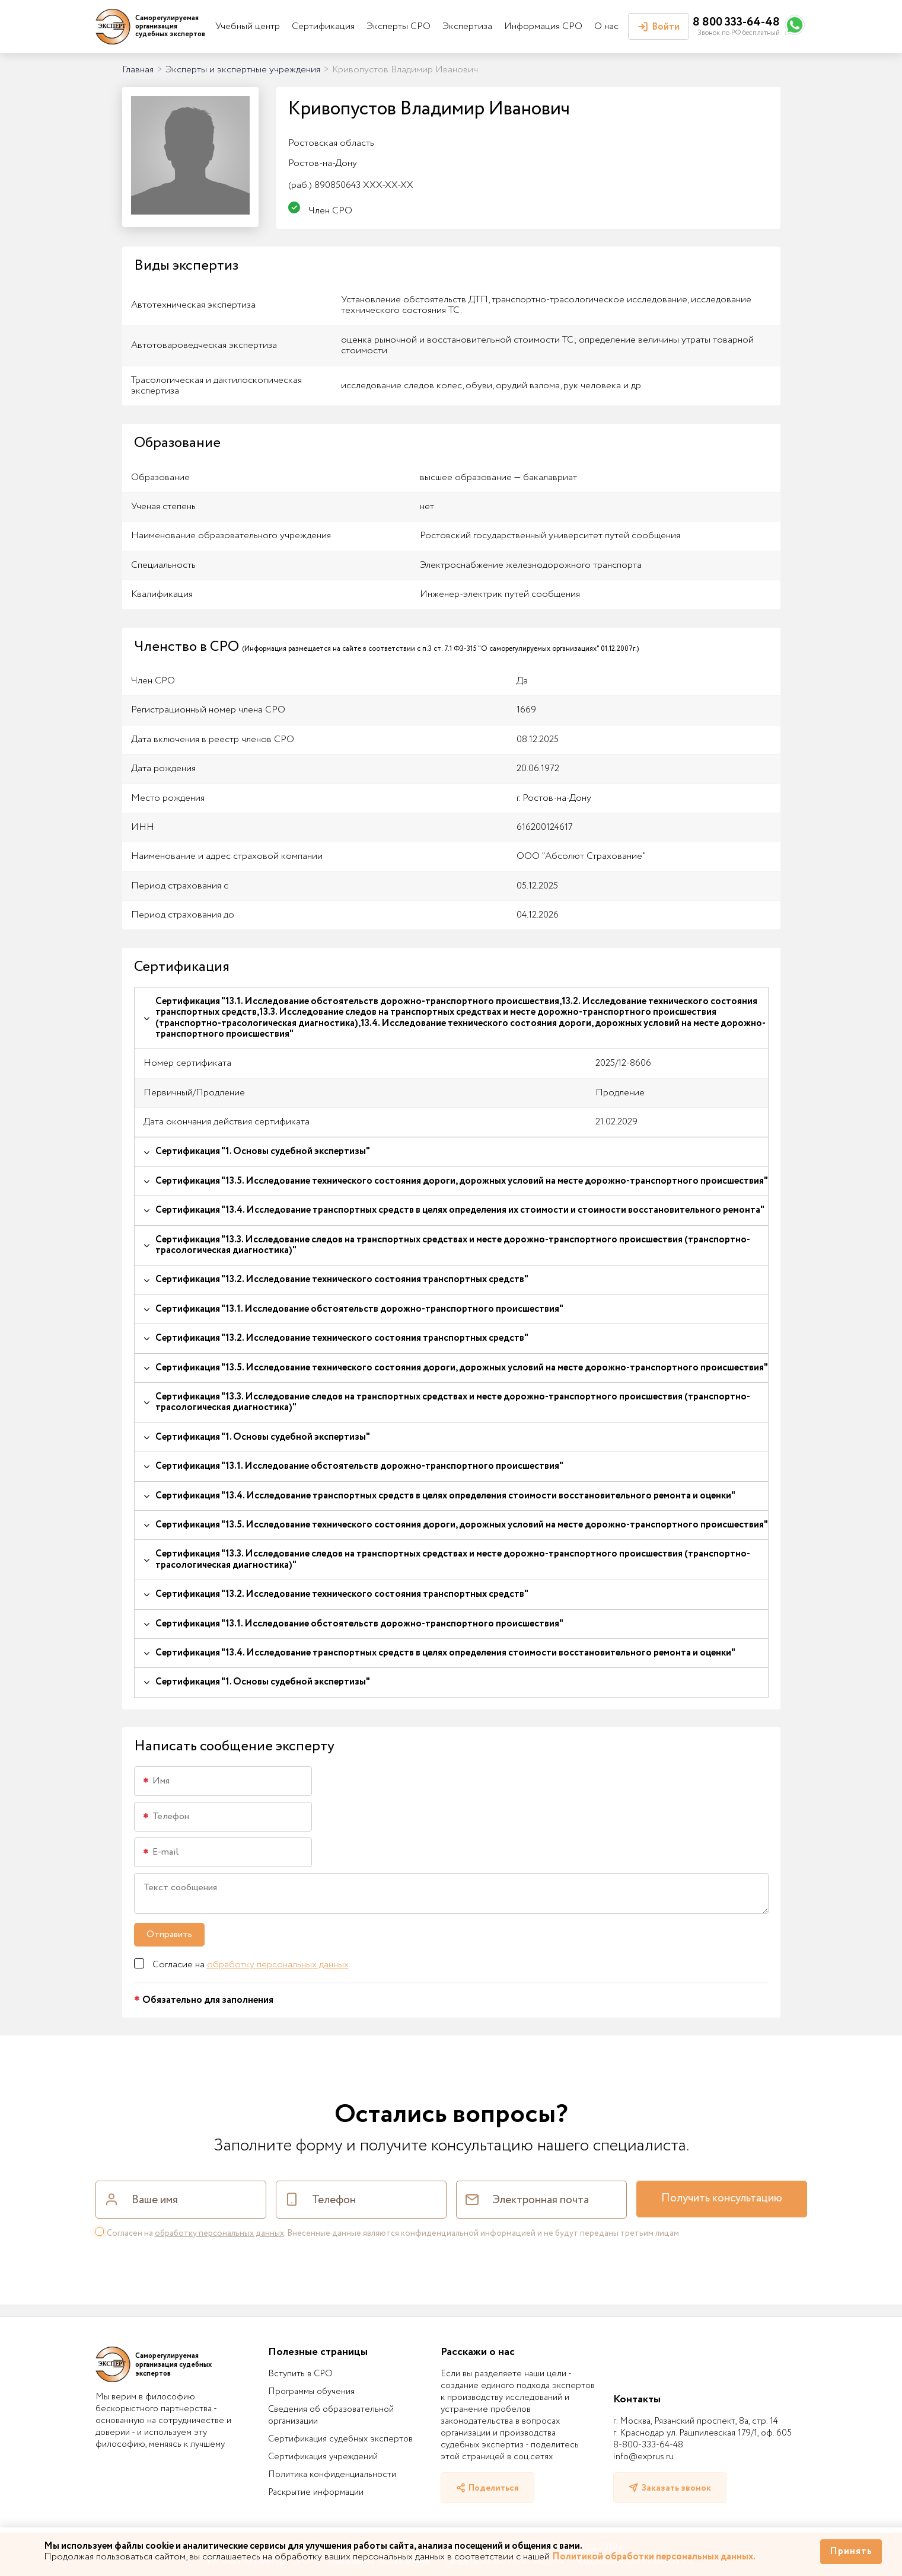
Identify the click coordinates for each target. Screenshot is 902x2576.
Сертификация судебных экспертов (340, 2439)
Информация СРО (543, 26)
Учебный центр (247, 26)
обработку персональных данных (278, 1964)
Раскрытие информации (316, 2492)
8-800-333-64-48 (648, 2445)
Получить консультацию (721, 2198)
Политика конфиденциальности (332, 2474)
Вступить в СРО (300, 2373)
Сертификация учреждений (323, 2456)
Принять (851, 2551)
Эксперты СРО (398, 26)
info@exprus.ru (643, 2456)
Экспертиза (467, 26)
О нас (606, 26)
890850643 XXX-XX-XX (350, 185)
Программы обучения (311, 2391)
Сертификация (323, 26)
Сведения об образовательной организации (331, 2415)
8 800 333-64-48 (736, 22)
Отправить (169, 1934)
